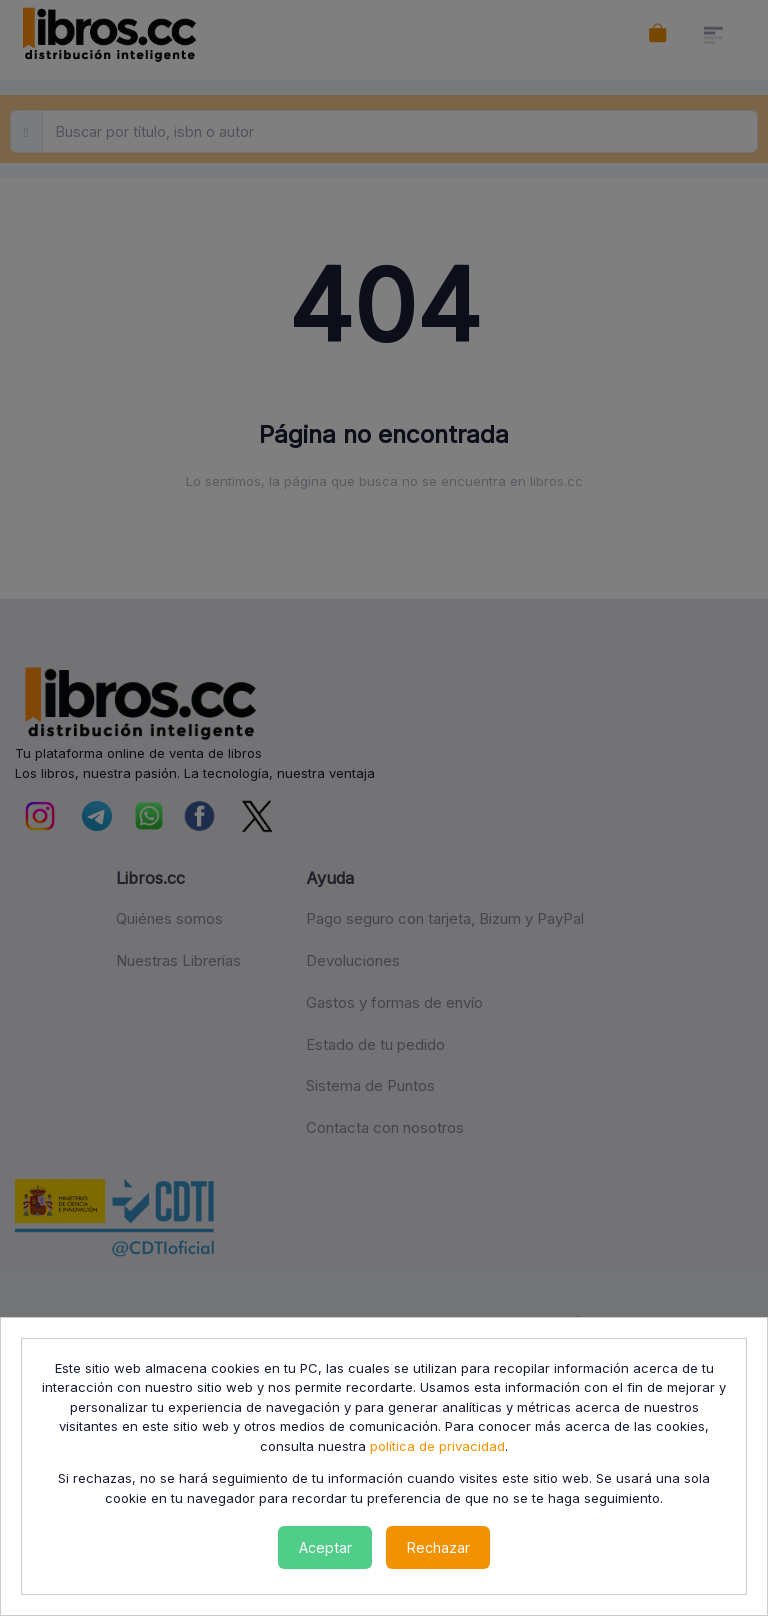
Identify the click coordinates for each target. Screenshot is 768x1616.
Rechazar (438, 1547)
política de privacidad (437, 1446)
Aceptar (325, 1547)
